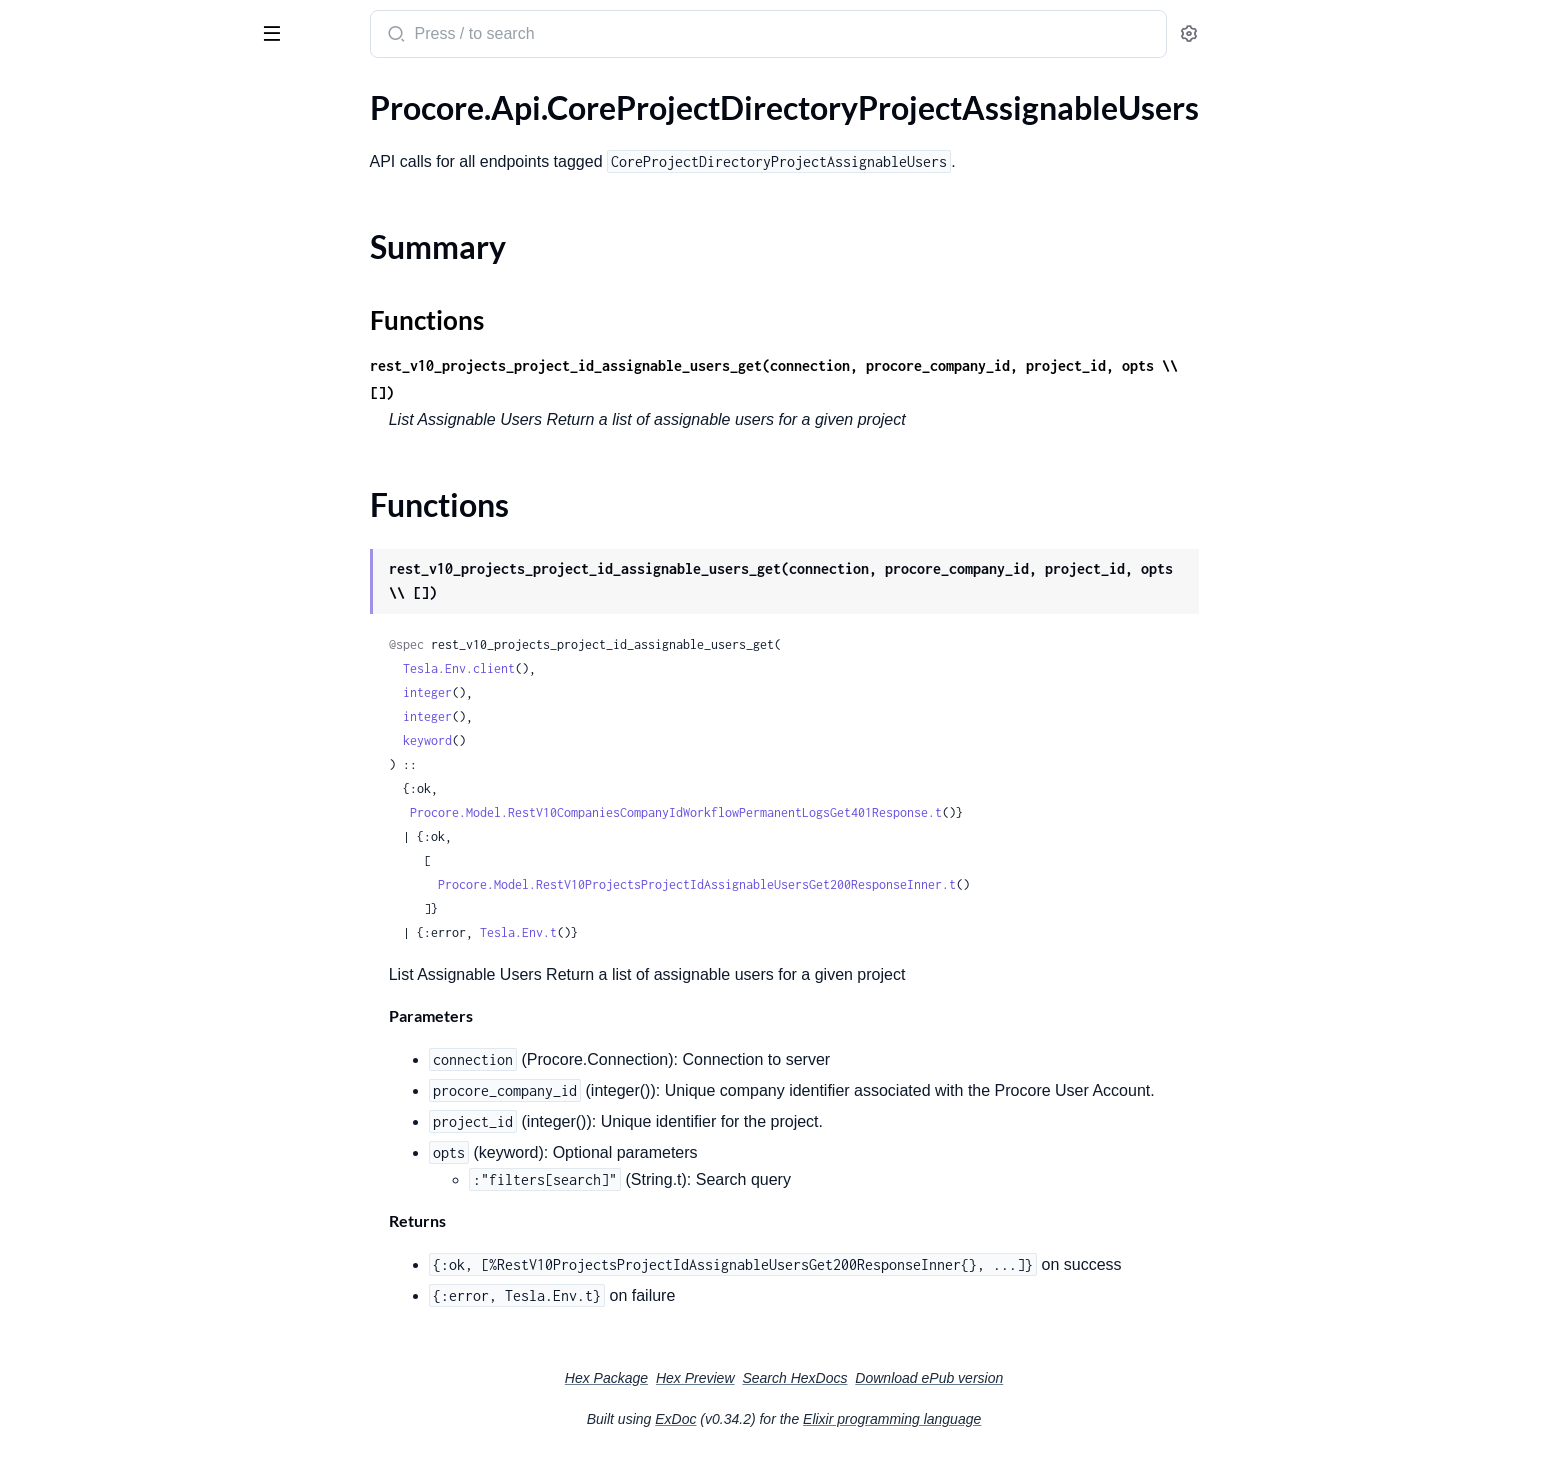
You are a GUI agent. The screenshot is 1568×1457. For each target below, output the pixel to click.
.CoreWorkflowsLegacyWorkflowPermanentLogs (142, 1201)
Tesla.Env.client (609, 668)
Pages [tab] (36, 93)
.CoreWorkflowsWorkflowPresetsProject (142, 1417)
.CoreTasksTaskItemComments (121, 1039)
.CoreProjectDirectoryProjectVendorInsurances (142, 553)
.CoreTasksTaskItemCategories (120, 1012)
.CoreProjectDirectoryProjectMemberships (142, 418)
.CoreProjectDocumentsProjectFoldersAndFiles (142, 634)
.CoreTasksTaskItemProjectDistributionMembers (142, 1066)
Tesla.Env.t (668, 932)
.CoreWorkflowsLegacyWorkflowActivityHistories (142, 1147)
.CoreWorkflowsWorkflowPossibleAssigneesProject (142, 1363)
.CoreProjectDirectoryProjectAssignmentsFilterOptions (142, 229)
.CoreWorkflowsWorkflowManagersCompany (142, 1282)
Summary (65, 169)
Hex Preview (845, 1378)
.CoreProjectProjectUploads (112, 904)
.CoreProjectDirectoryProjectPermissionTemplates (142, 472)
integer (577, 692)
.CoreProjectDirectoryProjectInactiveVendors (142, 364)
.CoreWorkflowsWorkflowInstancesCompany (142, 1228)
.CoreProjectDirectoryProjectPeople (140, 445)
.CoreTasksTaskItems (86, 1093)
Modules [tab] (112, 93)
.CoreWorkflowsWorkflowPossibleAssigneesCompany (142, 1336)
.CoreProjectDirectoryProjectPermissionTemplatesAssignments (142, 499)
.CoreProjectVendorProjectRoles (128, 958)
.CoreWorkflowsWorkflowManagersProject (142, 1309)
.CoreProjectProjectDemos (108, 796)
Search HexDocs (944, 1378)
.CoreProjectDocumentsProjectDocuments (142, 607)
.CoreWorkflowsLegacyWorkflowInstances (142, 1174)
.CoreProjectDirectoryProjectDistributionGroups (142, 283)
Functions (67, 193)
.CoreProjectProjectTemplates (118, 850)
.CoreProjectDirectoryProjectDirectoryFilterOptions (142, 256)
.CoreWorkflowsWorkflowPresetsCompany (142, 1390)
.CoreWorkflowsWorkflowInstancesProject (142, 1255)
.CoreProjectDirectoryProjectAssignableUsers (142, 134)
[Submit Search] (544, 36)
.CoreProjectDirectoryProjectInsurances (142, 391)
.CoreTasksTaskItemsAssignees (121, 1120)
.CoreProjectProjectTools (101, 877)
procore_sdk (68, 24)
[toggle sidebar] (274, 32)
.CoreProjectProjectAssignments (128, 742)
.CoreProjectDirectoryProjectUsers (136, 526)
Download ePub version (1079, 1378)
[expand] (280, 135)
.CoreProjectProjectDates (104, 769)
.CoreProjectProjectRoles (102, 823)
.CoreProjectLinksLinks (94, 688)
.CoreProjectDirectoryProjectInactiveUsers (142, 337)
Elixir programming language (1042, 1419)
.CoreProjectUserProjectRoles (119, 931)
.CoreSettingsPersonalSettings (120, 985)
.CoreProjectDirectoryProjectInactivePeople (142, 310)
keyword (577, 740)
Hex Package (756, 1378)
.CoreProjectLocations (92, 715)
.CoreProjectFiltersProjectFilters (127, 661)
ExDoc (825, 1419)
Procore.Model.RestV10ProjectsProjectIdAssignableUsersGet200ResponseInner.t (847, 884)
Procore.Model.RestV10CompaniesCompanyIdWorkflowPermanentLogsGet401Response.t (826, 812)
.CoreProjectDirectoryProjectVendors (142, 580)
